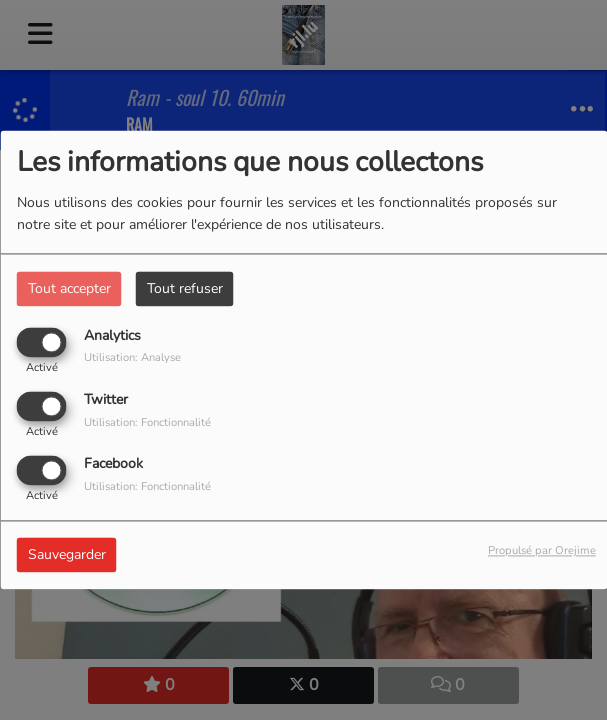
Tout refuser (185, 288)
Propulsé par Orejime (542, 551)
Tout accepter (69, 288)
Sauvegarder (67, 555)
